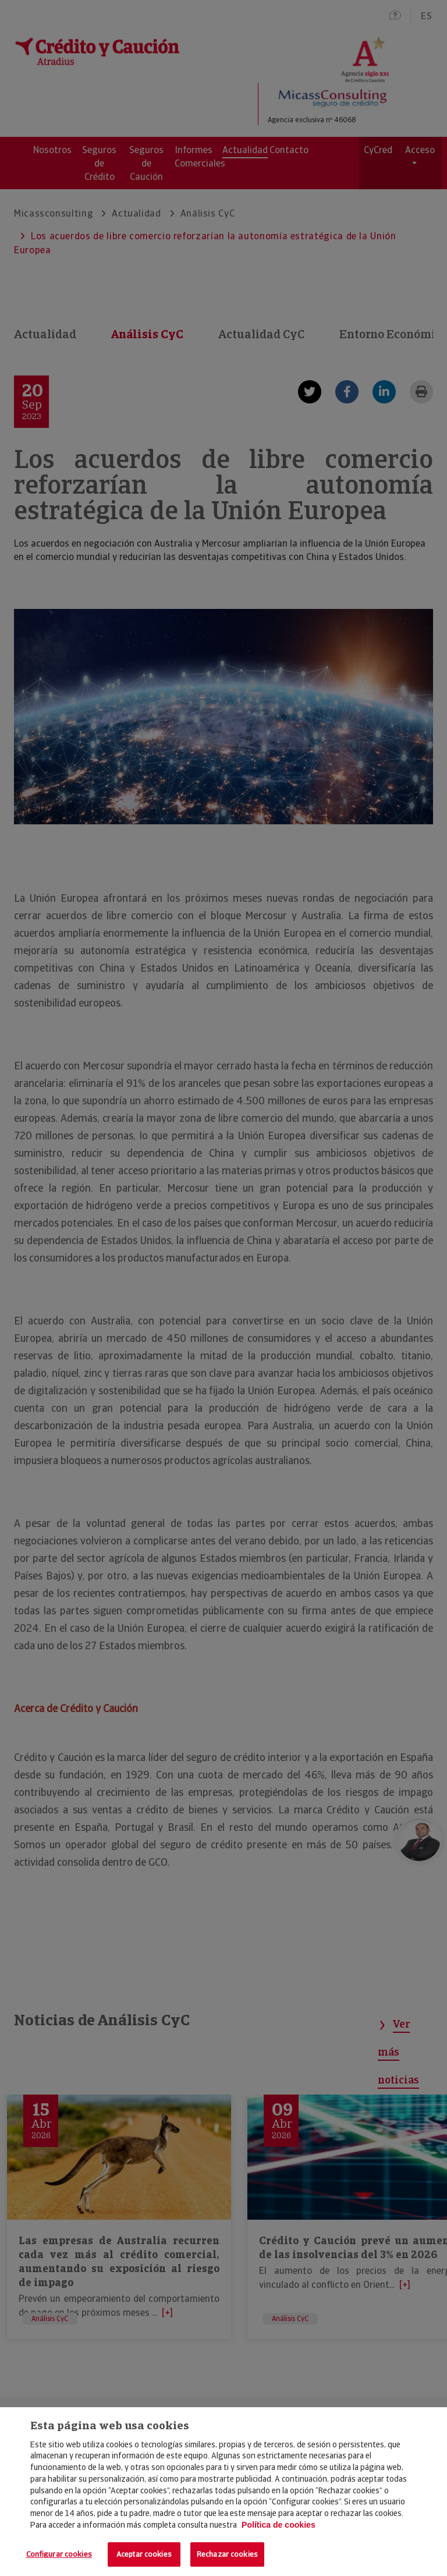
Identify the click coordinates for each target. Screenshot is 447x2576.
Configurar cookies (59, 2554)
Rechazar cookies (227, 2554)
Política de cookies (278, 2524)
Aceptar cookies (144, 2554)
